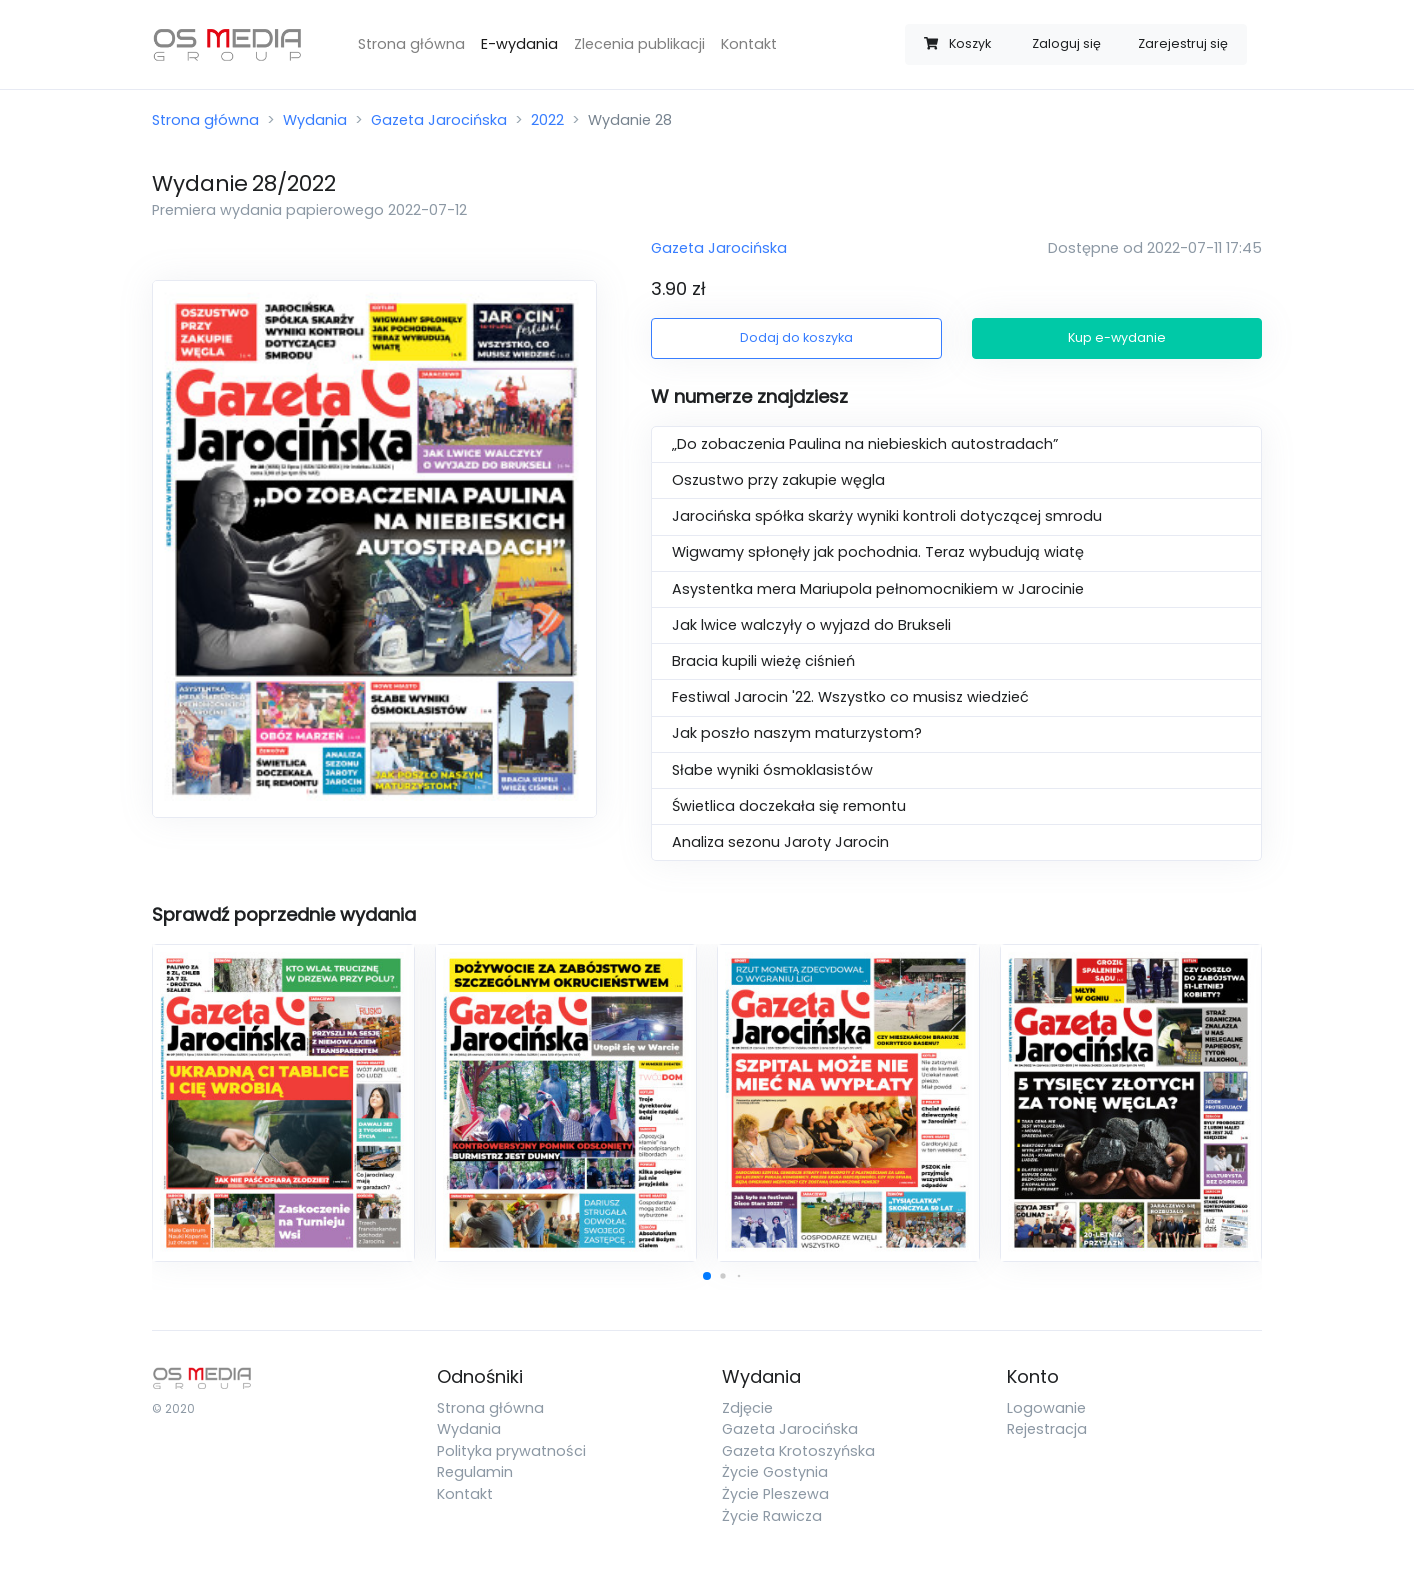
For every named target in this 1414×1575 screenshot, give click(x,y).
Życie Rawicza (772, 1516)
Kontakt (749, 44)
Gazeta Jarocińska (439, 120)
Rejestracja (1047, 1429)
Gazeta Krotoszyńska (798, 1451)
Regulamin (475, 1472)
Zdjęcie (747, 1408)
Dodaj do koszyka (796, 337)
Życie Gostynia (775, 1472)
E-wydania (519, 44)
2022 (547, 120)
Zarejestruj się (1183, 43)
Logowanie (1046, 1408)
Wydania (315, 120)
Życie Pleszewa (775, 1494)
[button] (707, 1276)
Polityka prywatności (511, 1451)
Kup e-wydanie (1117, 337)
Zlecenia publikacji (639, 44)
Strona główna (411, 44)
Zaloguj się (1066, 43)
